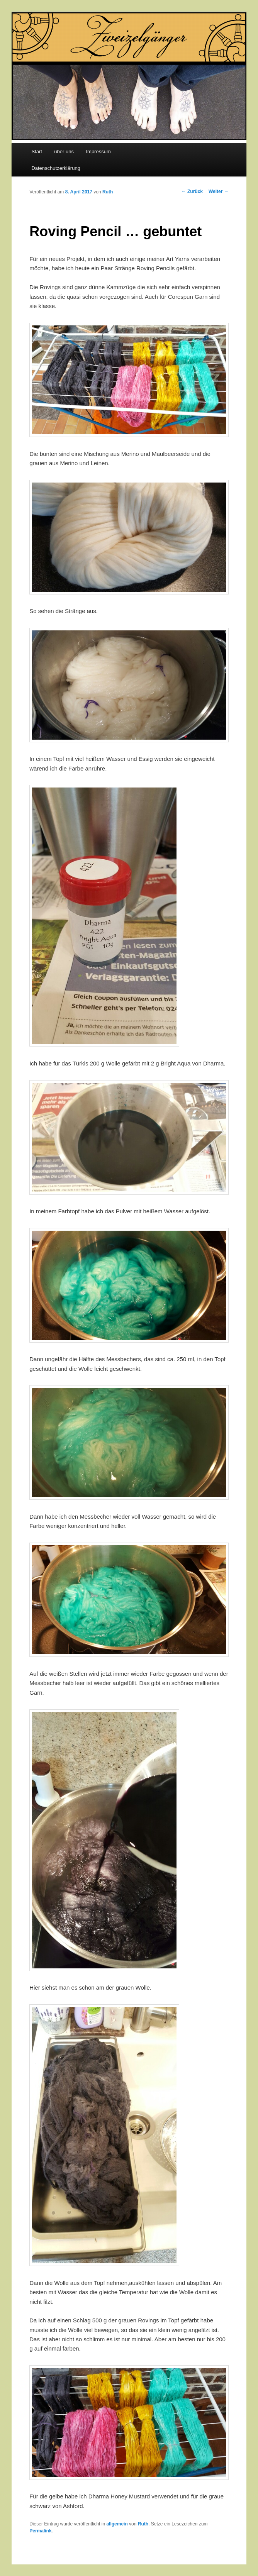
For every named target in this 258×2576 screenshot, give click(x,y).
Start (36, 151)
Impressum (98, 151)
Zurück (192, 191)
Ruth (107, 192)
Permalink (40, 2531)
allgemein (116, 2524)
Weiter (219, 191)
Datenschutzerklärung (55, 168)
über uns (64, 151)
